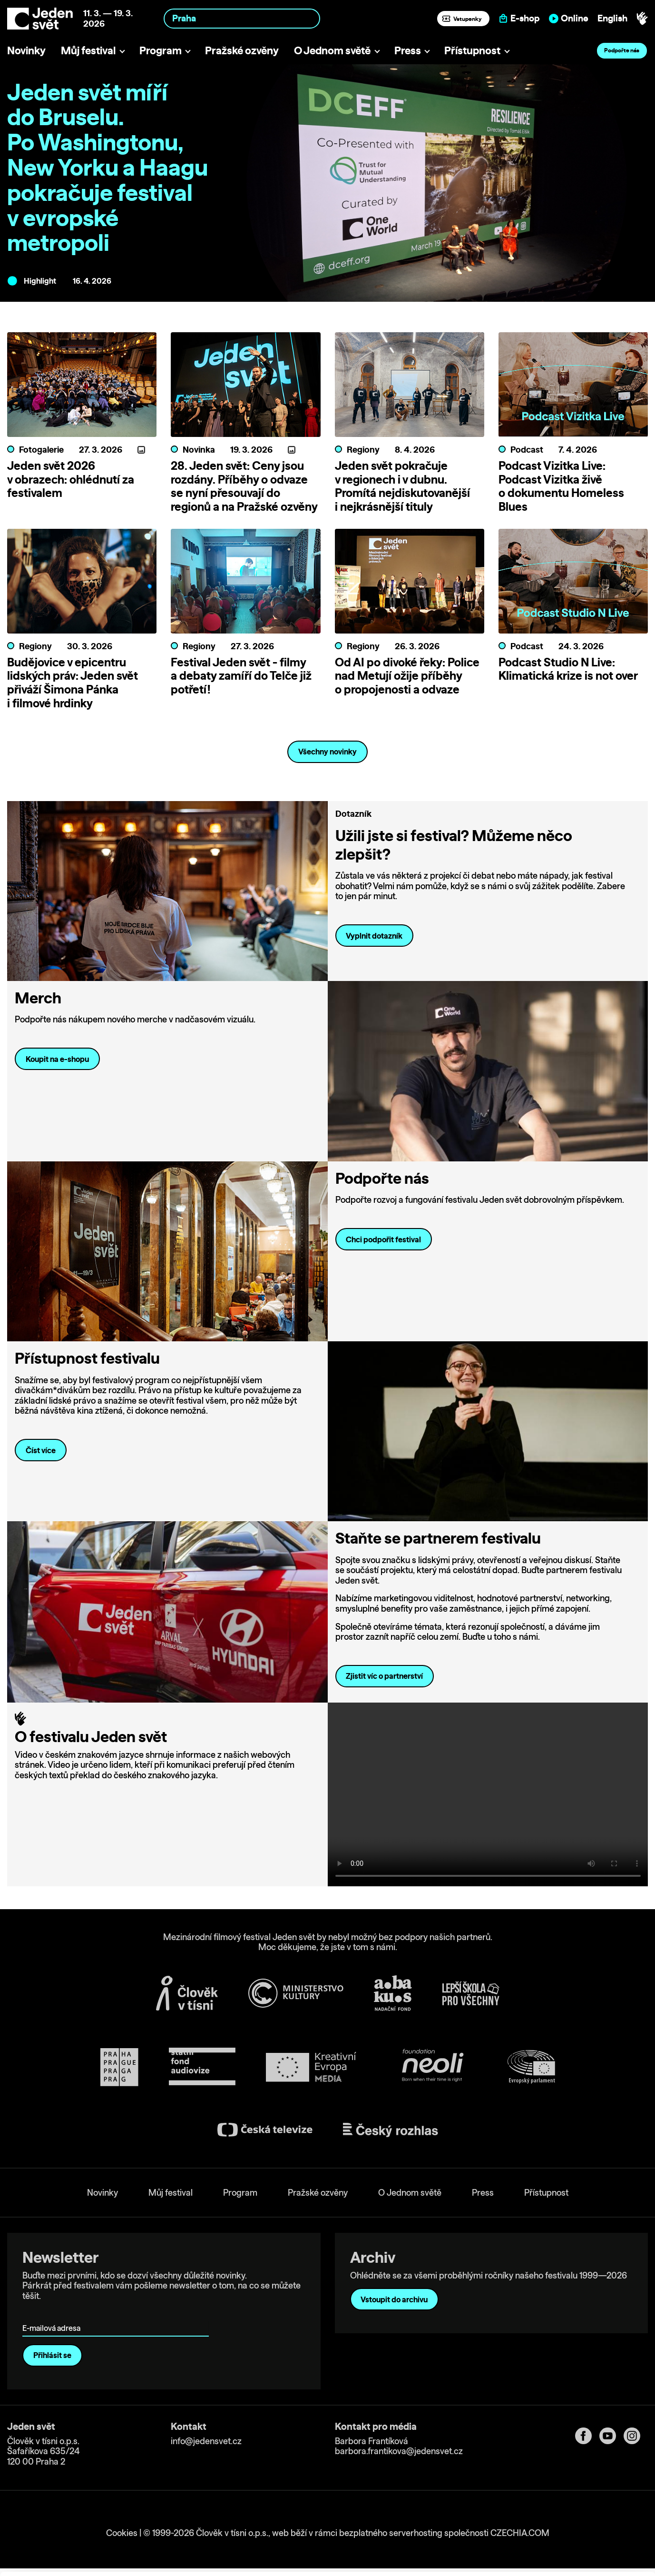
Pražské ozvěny (242, 50)
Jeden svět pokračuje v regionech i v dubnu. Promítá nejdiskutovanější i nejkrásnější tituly (402, 486)
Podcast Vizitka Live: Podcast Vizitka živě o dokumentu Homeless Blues (561, 486)
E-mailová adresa (53, 2314)
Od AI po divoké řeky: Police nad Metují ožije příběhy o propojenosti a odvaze (407, 675)
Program (160, 50)
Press (407, 50)
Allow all (575, 2504)
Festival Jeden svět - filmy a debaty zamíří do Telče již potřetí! (241, 675)
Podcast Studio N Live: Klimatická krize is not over (568, 669)
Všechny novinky (327, 752)
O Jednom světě (332, 50)
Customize (576, 2523)
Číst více (41, 1450)
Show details (147, 2564)
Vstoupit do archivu (394, 2299)
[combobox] (242, 18)
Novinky (26, 50)
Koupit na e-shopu (57, 1059)
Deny (576, 2543)
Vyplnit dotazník (374, 935)
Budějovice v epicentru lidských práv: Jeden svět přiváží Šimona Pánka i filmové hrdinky (72, 682)
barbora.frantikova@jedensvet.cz (399, 2451)
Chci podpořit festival (383, 1239)
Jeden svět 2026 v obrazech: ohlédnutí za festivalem (70, 479)
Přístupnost (472, 50)
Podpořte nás (621, 50)
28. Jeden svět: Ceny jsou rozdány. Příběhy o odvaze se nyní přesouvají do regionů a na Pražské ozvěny (244, 486)
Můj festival (88, 50)
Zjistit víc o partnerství (384, 1676)
